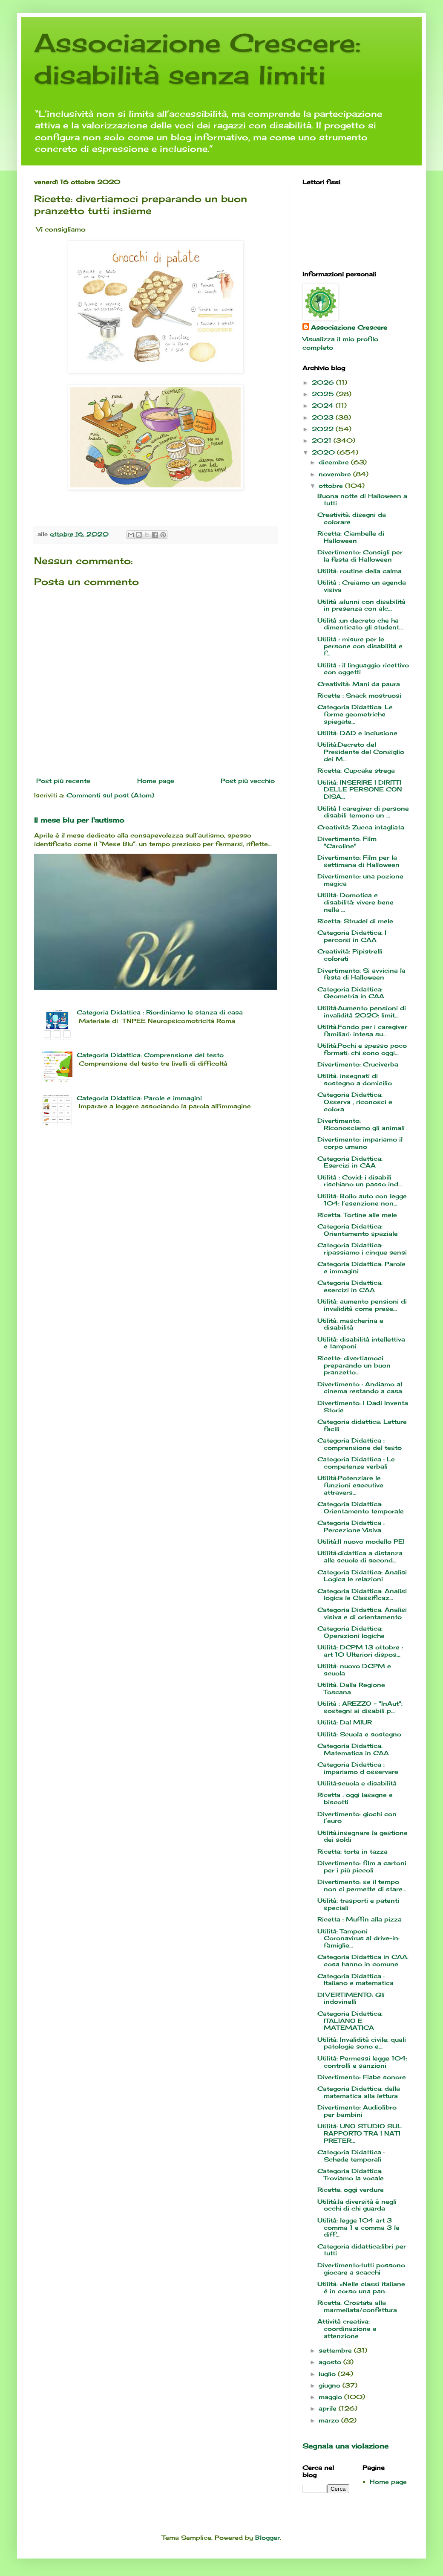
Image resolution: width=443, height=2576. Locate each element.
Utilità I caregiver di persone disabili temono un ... (363, 812)
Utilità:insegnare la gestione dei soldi (362, 1836)
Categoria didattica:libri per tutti (361, 2250)
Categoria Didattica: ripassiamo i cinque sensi (362, 1248)
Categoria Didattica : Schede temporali (351, 2155)
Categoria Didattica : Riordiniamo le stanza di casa (160, 1012)
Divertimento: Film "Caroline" (347, 842)
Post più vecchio (248, 780)
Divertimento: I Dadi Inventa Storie (362, 1406)
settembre (336, 2350)
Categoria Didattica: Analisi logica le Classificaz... (362, 1594)
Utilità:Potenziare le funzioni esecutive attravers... (350, 1485)
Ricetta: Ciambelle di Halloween (350, 537)
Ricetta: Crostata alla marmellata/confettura (357, 2306)
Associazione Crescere (349, 327)
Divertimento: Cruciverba (357, 1064)
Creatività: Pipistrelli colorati (350, 955)
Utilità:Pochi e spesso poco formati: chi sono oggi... (362, 1049)
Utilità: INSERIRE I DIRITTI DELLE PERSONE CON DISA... (359, 789)
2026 (324, 382)
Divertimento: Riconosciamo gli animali (361, 1124)
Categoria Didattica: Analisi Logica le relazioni (362, 1575)
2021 (323, 440)
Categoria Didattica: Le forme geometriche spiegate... (355, 714)
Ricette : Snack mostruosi (359, 695)
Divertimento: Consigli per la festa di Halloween (360, 555)
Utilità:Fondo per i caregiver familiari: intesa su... (362, 1030)
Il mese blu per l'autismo (79, 820)
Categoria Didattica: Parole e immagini (139, 1097)
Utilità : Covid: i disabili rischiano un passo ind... (359, 1181)
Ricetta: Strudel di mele (355, 920)
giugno (330, 2385)
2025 (324, 393)
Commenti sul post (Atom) (110, 795)
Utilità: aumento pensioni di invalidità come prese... (362, 1305)
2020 (324, 452)
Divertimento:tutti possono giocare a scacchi (361, 2268)
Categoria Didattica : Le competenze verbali (356, 1462)
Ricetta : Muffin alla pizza (359, 1919)
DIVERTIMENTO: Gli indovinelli (351, 1998)
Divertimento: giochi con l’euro (357, 1817)
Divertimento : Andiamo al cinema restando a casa (359, 1387)
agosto (331, 2361)
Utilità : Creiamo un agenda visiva (361, 586)
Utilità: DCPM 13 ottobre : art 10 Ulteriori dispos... (360, 1650)
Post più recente (63, 780)
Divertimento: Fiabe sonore (361, 2077)
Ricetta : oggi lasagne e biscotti (355, 1798)
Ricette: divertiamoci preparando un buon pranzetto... (354, 1365)
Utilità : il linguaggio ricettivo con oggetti (363, 668)
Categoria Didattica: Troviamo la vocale (350, 2174)
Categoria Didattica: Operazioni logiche (351, 1632)
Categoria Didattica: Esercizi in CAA (350, 1162)
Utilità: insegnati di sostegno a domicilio (354, 1079)
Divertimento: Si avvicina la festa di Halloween (361, 974)
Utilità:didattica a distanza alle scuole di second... (360, 1556)
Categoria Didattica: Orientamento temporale (360, 1507)
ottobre (332, 485)
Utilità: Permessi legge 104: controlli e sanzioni (362, 2061)
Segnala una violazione (345, 2446)
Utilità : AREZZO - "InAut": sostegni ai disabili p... (360, 1707)
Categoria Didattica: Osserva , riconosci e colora (354, 1102)
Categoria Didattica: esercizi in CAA (350, 1286)
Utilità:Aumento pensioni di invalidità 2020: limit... (361, 1011)
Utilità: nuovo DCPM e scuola (354, 1669)
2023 (324, 417)
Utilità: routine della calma (359, 570)
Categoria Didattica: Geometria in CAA (350, 992)
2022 (324, 428)
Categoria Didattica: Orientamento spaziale (357, 1230)
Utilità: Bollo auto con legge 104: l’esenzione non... (362, 1199)
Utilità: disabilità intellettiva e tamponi (361, 1343)
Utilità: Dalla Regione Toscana (351, 1688)
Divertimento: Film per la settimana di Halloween (358, 861)
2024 (324, 405)
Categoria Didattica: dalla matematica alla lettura (358, 2092)
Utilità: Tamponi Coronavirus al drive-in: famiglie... (358, 1938)
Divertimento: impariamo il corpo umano (360, 1143)
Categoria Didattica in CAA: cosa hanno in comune (362, 1960)
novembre (336, 474)
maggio (331, 2396)
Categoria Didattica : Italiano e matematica (355, 1979)
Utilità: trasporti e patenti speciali (358, 1904)
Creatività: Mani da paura (358, 683)
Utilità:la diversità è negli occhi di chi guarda (357, 2205)
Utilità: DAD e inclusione (357, 732)
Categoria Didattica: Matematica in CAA (353, 1749)
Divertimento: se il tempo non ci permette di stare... (361, 1885)
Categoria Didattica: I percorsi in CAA (351, 936)
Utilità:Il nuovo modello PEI (361, 1541)
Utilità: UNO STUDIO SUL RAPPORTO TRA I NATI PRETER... (359, 2133)
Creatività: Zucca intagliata (360, 827)
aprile (329, 2408)
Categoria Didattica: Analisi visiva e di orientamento (362, 1613)
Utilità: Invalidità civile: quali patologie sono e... (361, 2043)
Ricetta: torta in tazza (352, 1851)
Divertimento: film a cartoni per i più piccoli (361, 1866)
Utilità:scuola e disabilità (357, 1783)
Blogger (267, 2537)
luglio (328, 2373)
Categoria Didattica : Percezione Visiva (351, 1526)
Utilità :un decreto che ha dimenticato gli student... (360, 624)
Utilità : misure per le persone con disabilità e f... (360, 646)
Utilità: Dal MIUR (344, 1722)
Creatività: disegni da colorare (351, 518)
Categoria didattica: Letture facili (362, 1425)
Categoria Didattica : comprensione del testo (359, 1444)
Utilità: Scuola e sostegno (359, 1734)
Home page (155, 780)
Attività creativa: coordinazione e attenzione (347, 2328)
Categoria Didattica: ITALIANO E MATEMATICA (350, 2020)
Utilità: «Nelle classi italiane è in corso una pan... (361, 2287)
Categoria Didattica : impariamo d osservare (357, 1768)
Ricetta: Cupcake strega (356, 770)
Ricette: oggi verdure (350, 2189)
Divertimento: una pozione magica (360, 879)
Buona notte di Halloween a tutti (362, 499)
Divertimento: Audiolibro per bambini (357, 2111)
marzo (330, 2420)
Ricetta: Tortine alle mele (357, 1214)
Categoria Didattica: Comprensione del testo (150, 1054)
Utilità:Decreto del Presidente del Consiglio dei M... (360, 751)
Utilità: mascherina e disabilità (350, 1324)
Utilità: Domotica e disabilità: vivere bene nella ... (355, 902)
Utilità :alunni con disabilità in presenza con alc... (361, 605)
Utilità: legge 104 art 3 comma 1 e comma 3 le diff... (358, 2227)
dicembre (335, 462)
